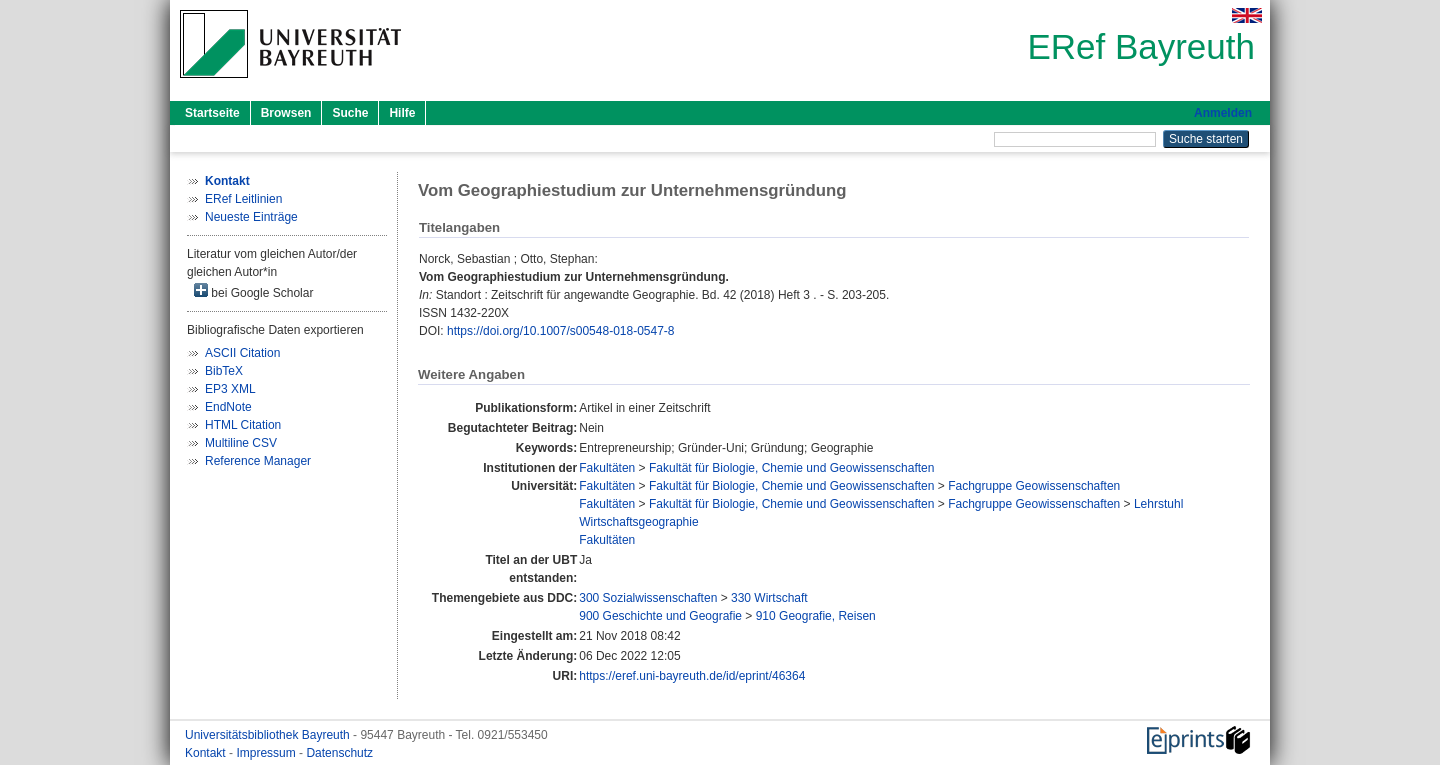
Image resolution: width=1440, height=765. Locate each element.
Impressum (267, 753)
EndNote (228, 407)
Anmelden (1223, 113)
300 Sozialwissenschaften (648, 598)
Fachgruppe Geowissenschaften (1034, 486)
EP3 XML (230, 389)
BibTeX (224, 371)
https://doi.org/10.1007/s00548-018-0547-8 (561, 331)
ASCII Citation (242, 353)
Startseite (212, 113)
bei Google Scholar (253, 291)
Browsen (286, 113)
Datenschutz (339, 753)
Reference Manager (258, 461)
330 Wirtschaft (769, 598)
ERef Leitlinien (243, 199)
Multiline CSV (241, 443)
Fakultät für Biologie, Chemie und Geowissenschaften (792, 468)
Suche (350, 113)
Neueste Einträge (251, 217)
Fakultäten (607, 468)
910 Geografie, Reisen (816, 616)
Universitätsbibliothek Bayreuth (269, 735)
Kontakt (207, 753)
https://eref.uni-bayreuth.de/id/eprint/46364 (692, 676)
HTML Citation (243, 425)
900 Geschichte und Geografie (660, 616)
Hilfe (402, 113)
